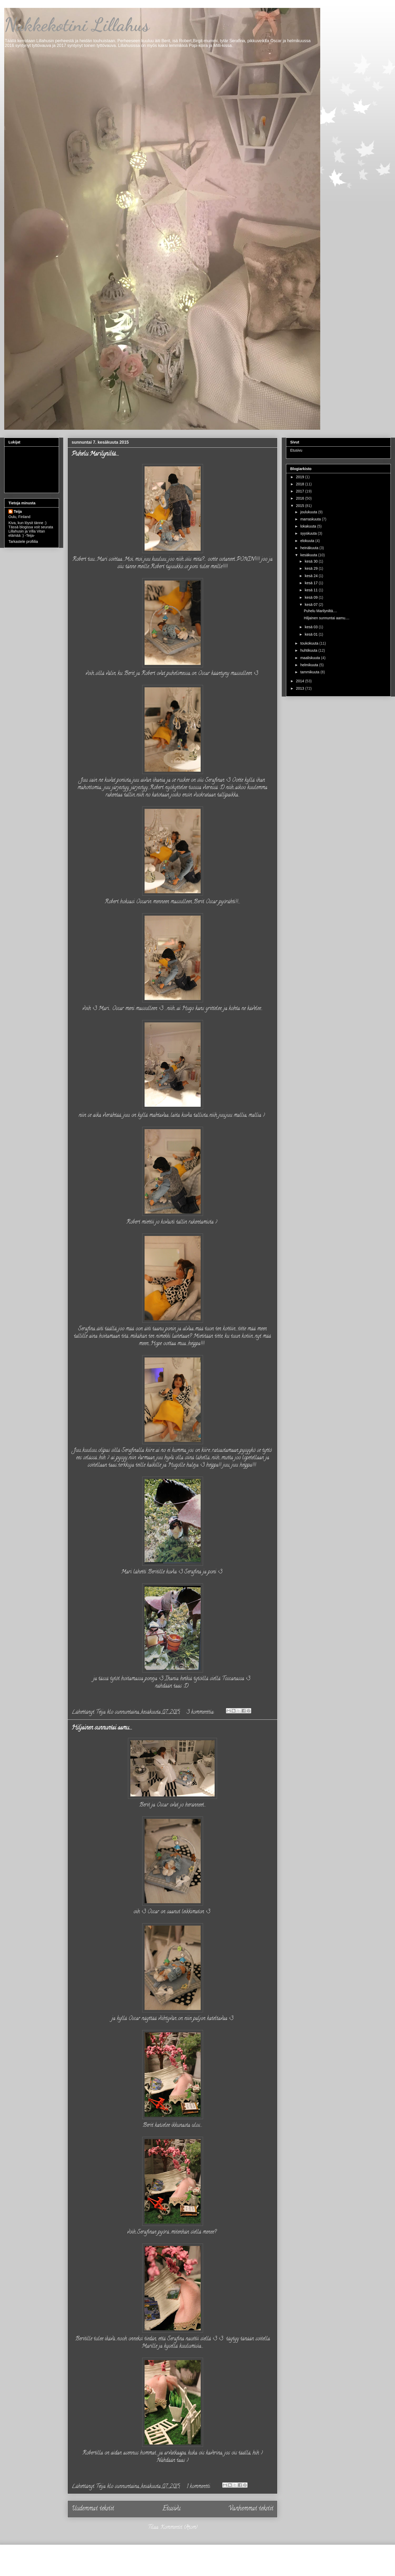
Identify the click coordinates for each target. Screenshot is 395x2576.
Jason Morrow (216, 2564)
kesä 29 (312, 568)
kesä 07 (312, 604)
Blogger (275, 2564)
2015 (300, 506)
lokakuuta (308, 526)
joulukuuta (309, 512)
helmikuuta (309, 665)
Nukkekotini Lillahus (76, 25)
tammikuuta (310, 672)
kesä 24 (312, 576)
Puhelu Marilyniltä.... (95, 454)
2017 (300, 491)
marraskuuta (311, 519)
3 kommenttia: (201, 1712)
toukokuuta (309, 643)
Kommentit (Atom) (178, 2528)
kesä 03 (312, 627)
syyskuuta (309, 533)
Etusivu (171, 2509)
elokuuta (307, 541)
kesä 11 (312, 590)
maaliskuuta (310, 658)
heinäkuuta (309, 548)
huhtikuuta (309, 650)
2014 (300, 681)
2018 (300, 484)
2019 (300, 477)
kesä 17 (312, 583)
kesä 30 (312, 561)
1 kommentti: (199, 2487)
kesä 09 (312, 597)
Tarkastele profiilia (23, 541)
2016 (300, 498)
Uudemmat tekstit (93, 2509)
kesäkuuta (309, 555)
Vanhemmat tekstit (250, 2509)
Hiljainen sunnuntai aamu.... (102, 1728)
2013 (300, 688)
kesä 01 (312, 634)
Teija (18, 511)
